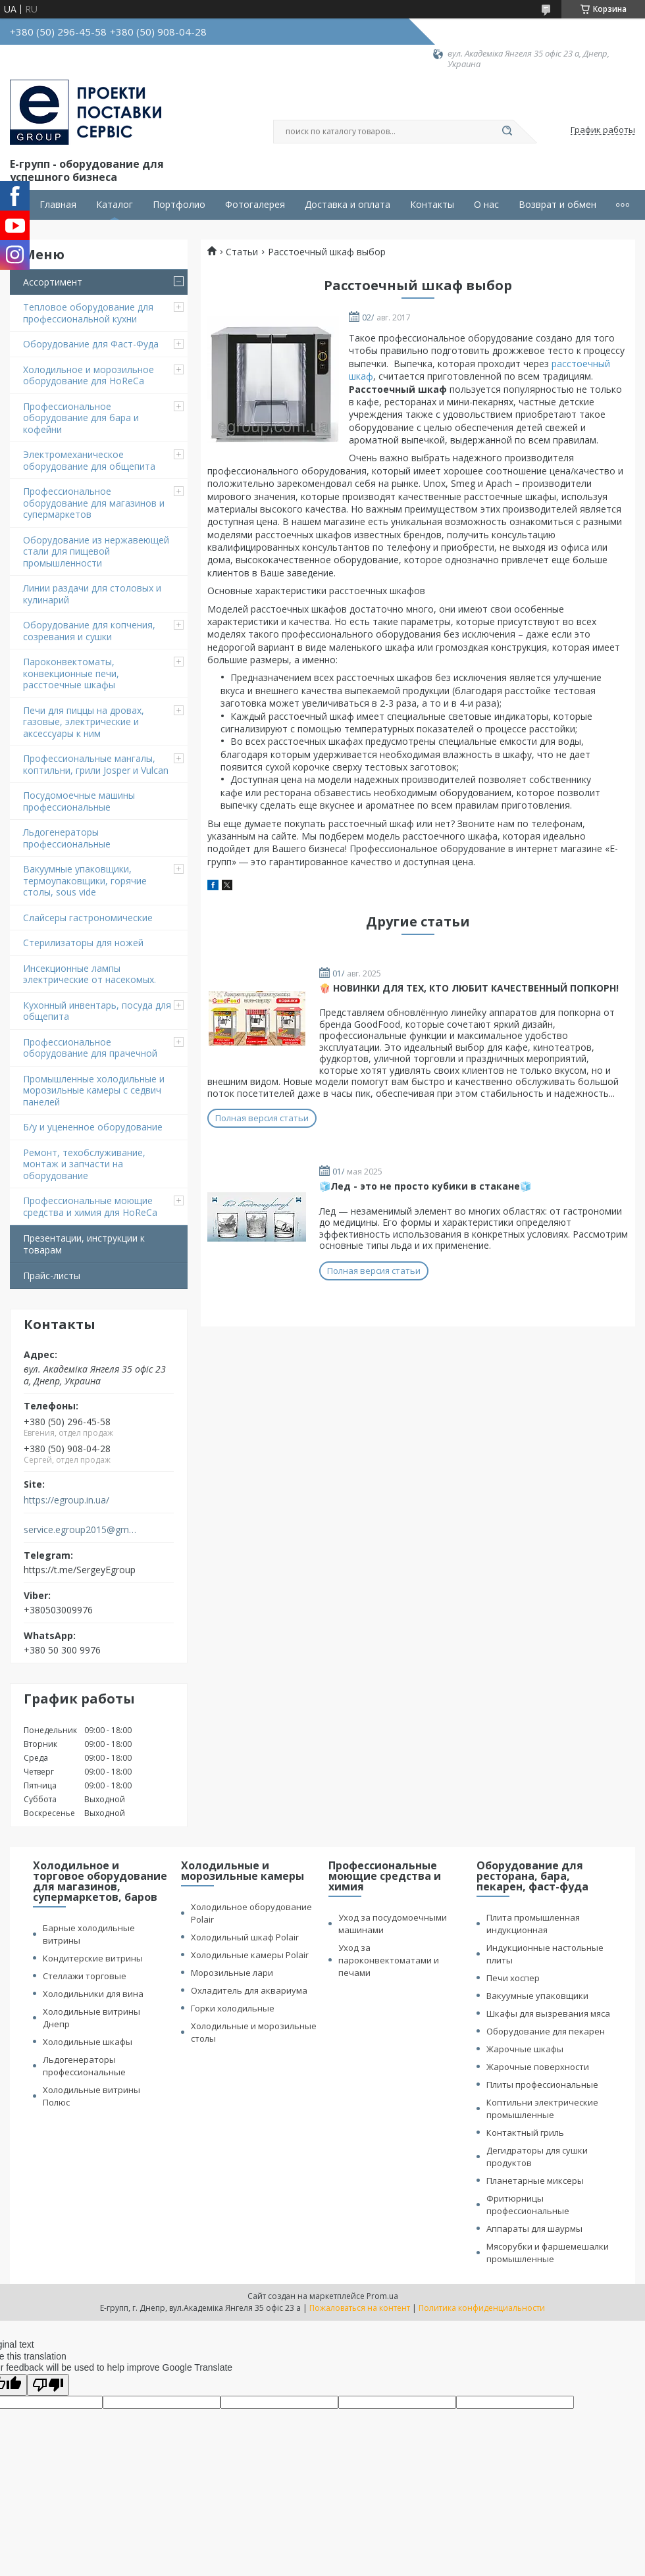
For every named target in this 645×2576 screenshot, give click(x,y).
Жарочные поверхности (537, 2067)
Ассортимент (52, 282)
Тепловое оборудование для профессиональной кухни (88, 313)
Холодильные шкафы (87, 2042)
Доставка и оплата (347, 204)
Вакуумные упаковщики (537, 1996)
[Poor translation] (48, 2385)
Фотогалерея (255, 204)
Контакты (432, 204)
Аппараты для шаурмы (534, 2229)
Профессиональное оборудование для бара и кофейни (81, 418)
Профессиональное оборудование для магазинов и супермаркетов (94, 502)
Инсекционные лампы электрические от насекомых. (89, 974)
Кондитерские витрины (93, 1958)
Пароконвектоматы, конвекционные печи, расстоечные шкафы (71, 673)
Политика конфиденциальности (482, 2307)
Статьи (242, 252)
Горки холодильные (232, 2008)
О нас (486, 204)
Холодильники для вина (93, 1994)
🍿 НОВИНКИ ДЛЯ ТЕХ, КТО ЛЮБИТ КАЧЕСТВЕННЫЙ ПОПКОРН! (469, 988)
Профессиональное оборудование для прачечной (90, 1048)
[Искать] (507, 131)
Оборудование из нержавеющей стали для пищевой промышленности (96, 551)
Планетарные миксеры (535, 2180)
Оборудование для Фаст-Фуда (91, 344)
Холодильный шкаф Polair (245, 1937)
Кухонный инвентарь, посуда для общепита (97, 1011)
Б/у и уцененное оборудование (93, 1127)
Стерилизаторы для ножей (83, 942)
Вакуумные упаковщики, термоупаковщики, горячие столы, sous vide (85, 880)
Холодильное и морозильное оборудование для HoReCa (88, 375)
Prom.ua (382, 2296)
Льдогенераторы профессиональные (67, 838)
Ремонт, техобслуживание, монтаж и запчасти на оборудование (84, 1164)
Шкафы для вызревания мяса (548, 2013)
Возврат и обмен (557, 204)
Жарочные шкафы (524, 2049)
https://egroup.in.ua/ (66, 1500)
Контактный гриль (525, 2132)
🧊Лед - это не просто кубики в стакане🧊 (425, 1186)
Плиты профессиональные (542, 2084)
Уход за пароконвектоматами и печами (388, 1960)
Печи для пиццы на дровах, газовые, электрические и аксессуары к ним (83, 722)
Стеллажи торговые (84, 1976)
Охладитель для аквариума (249, 1990)
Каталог (114, 204)
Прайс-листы (51, 1275)
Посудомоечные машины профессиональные (79, 801)
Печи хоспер (513, 1978)
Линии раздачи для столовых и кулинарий (92, 594)
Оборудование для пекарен (545, 2031)
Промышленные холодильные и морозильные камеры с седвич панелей (94, 1090)
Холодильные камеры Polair (250, 1955)
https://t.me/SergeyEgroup (80, 1569)
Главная (57, 204)
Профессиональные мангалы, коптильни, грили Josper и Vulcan (95, 764)
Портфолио (179, 204)
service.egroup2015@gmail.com (81, 1530)
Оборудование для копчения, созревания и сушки (89, 631)
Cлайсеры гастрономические (88, 917)
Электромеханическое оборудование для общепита (89, 460)
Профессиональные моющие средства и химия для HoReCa (90, 1206)
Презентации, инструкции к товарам (84, 1244)
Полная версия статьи (262, 1118)
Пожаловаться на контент (359, 2307)
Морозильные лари (232, 1973)
